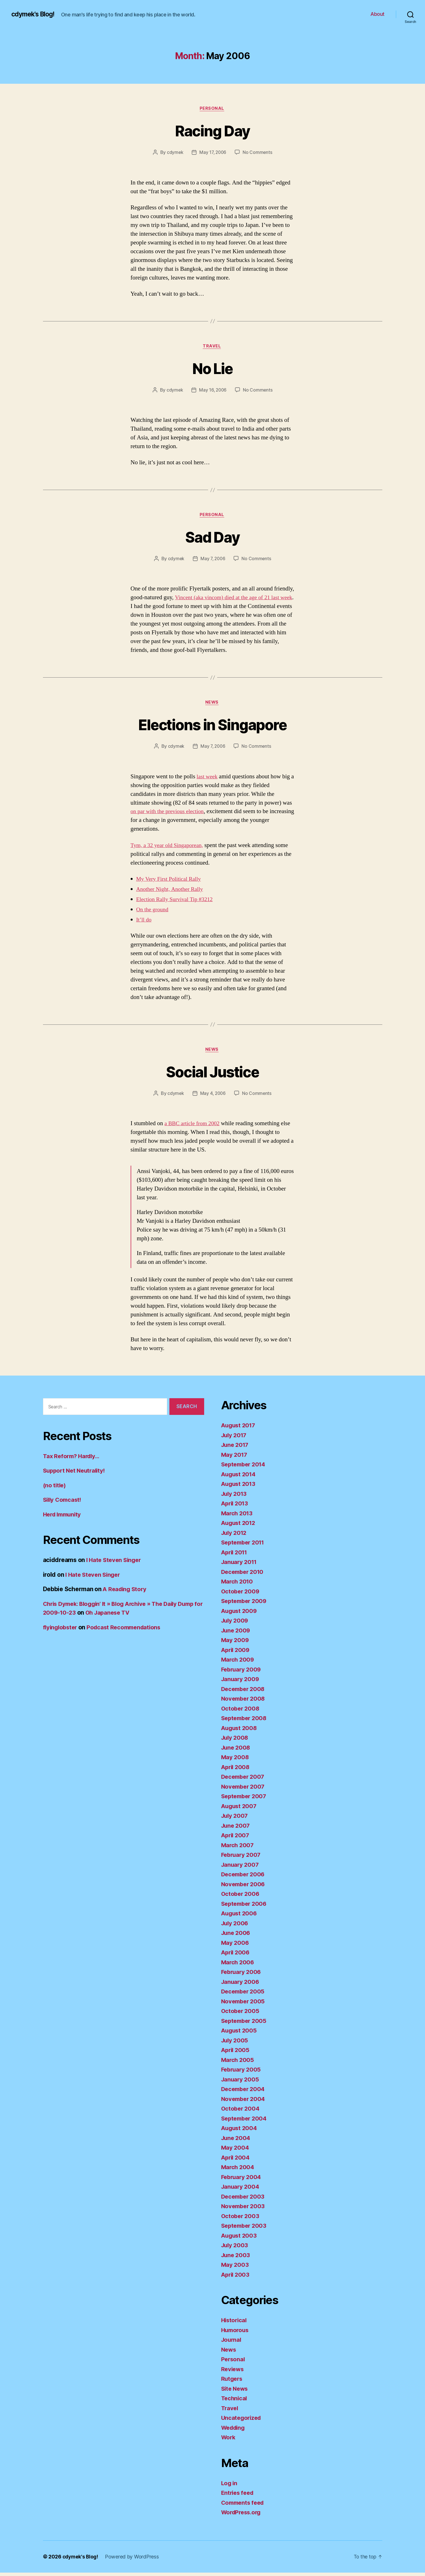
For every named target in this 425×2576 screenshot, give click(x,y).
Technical (235, 2401)
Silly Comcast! (63, 1503)
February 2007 (242, 1858)
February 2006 (242, 1975)
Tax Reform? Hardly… (73, 1459)
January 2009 (241, 1682)
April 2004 (236, 2160)
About (377, 14)
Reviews (233, 2372)
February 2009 (242, 1672)
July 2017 (235, 1438)
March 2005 (238, 2063)
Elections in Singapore (212, 726)
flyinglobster (61, 1630)
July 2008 (235, 1740)
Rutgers (232, 2382)
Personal (212, 108)
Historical (234, 2323)
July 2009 (235, 1623)
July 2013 (235, 1497)
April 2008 (236, 1770)
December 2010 (244, 1575)
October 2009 (241, 1594)
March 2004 (238, 2170)
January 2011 (240, 1565)
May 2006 (235, 1946)
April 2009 (236, 1653)
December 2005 (244, 1994)
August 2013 (239, 1487)
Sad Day (212, 538)
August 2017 (239, 1428)
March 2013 (237, 1516)
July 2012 (235, 1536)
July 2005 (235, 2043)
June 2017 (236, 1448)
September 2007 (245, 1799)
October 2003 (241, 2219)
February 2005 (242, 2072)
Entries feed (238, 2496)
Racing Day (212, 130)
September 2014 (245, 1467)
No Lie (212, 369)
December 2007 (244, 1780)
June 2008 (236, 1750)
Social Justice (213, 1074)
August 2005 (239, 2033)
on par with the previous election (169, 814)
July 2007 (235, 1819)
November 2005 (244, 2004)
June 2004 (236, 2141)
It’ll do (144, 922)
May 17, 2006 (213, 153)
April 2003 (236, 2277)
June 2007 (236, 1828)
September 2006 (245, 1907)
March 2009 (238, 1662)
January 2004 (241, 2189)
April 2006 (236, 1955)
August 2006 (240, 1916)
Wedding (234, 2431)
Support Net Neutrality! (76, 1474)
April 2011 (235, 1555)
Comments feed (244, 2506)
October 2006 (241, 1897)
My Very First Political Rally (170, 882)
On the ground (153, 912)
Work (228, 2440)
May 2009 (235, 1643)
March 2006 (238, 1965)
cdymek (174, 153)
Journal (232, 2343)
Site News (235, 2391)
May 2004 (235, 2150)
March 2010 (237, 1584)
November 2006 (244, 1887)
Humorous (236, 2333)
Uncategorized (242, 2421)
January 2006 (241, 1985)
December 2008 (244, 1692)
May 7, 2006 (213, 561)
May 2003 (235, 2268)
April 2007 (236, 1838)
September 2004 (245, 2121)
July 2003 (235, 2248)
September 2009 (245, 1604)
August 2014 (239, 1477)
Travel (212, 347)
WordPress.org (242, 2515)
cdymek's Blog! (34, 14)
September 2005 (245, 2024)
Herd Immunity (64, 1517)
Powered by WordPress (134, 2560)
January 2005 (240, 2082)
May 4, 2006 (213, 1096)
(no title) (55, 1488)
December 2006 (244, 1877)
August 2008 (240, 1731)
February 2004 (242, 2180)
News (212, 705)
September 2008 (245, 1721)
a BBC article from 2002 (194, 1127)
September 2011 (244, 1545)
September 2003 (245, 2229)
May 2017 (235, 1458)
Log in (229, 2486)
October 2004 (241, 2111)
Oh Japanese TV (137, 1616)
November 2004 (244, 2102)
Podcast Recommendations (127, 1630)
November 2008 (244, 1701)
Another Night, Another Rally (171, 892)
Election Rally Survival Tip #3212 (177, 902)
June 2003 (236, 2258)
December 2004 (244, 2092)
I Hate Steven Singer (115, 1563)
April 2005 (236, 2053)
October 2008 (241, 1711)
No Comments (258, 153)
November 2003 (244, 2209)
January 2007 (240, 1868)
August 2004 (240, 2131)
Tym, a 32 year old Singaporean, (169, 848)
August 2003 (239, 2238)
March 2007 (238, 1848)
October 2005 (241, 2014)
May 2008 (235, 1760)
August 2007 (239, 1809)
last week (208, 779)
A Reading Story (125, 1592)
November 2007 (244, 1789)
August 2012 (239, 1526)
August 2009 (240, 1614)
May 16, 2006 (213, 391)
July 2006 (235, 1926)
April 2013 (235, 1506)
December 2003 (244, 2199)
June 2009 (236, 1633)
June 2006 (236, 1936)
